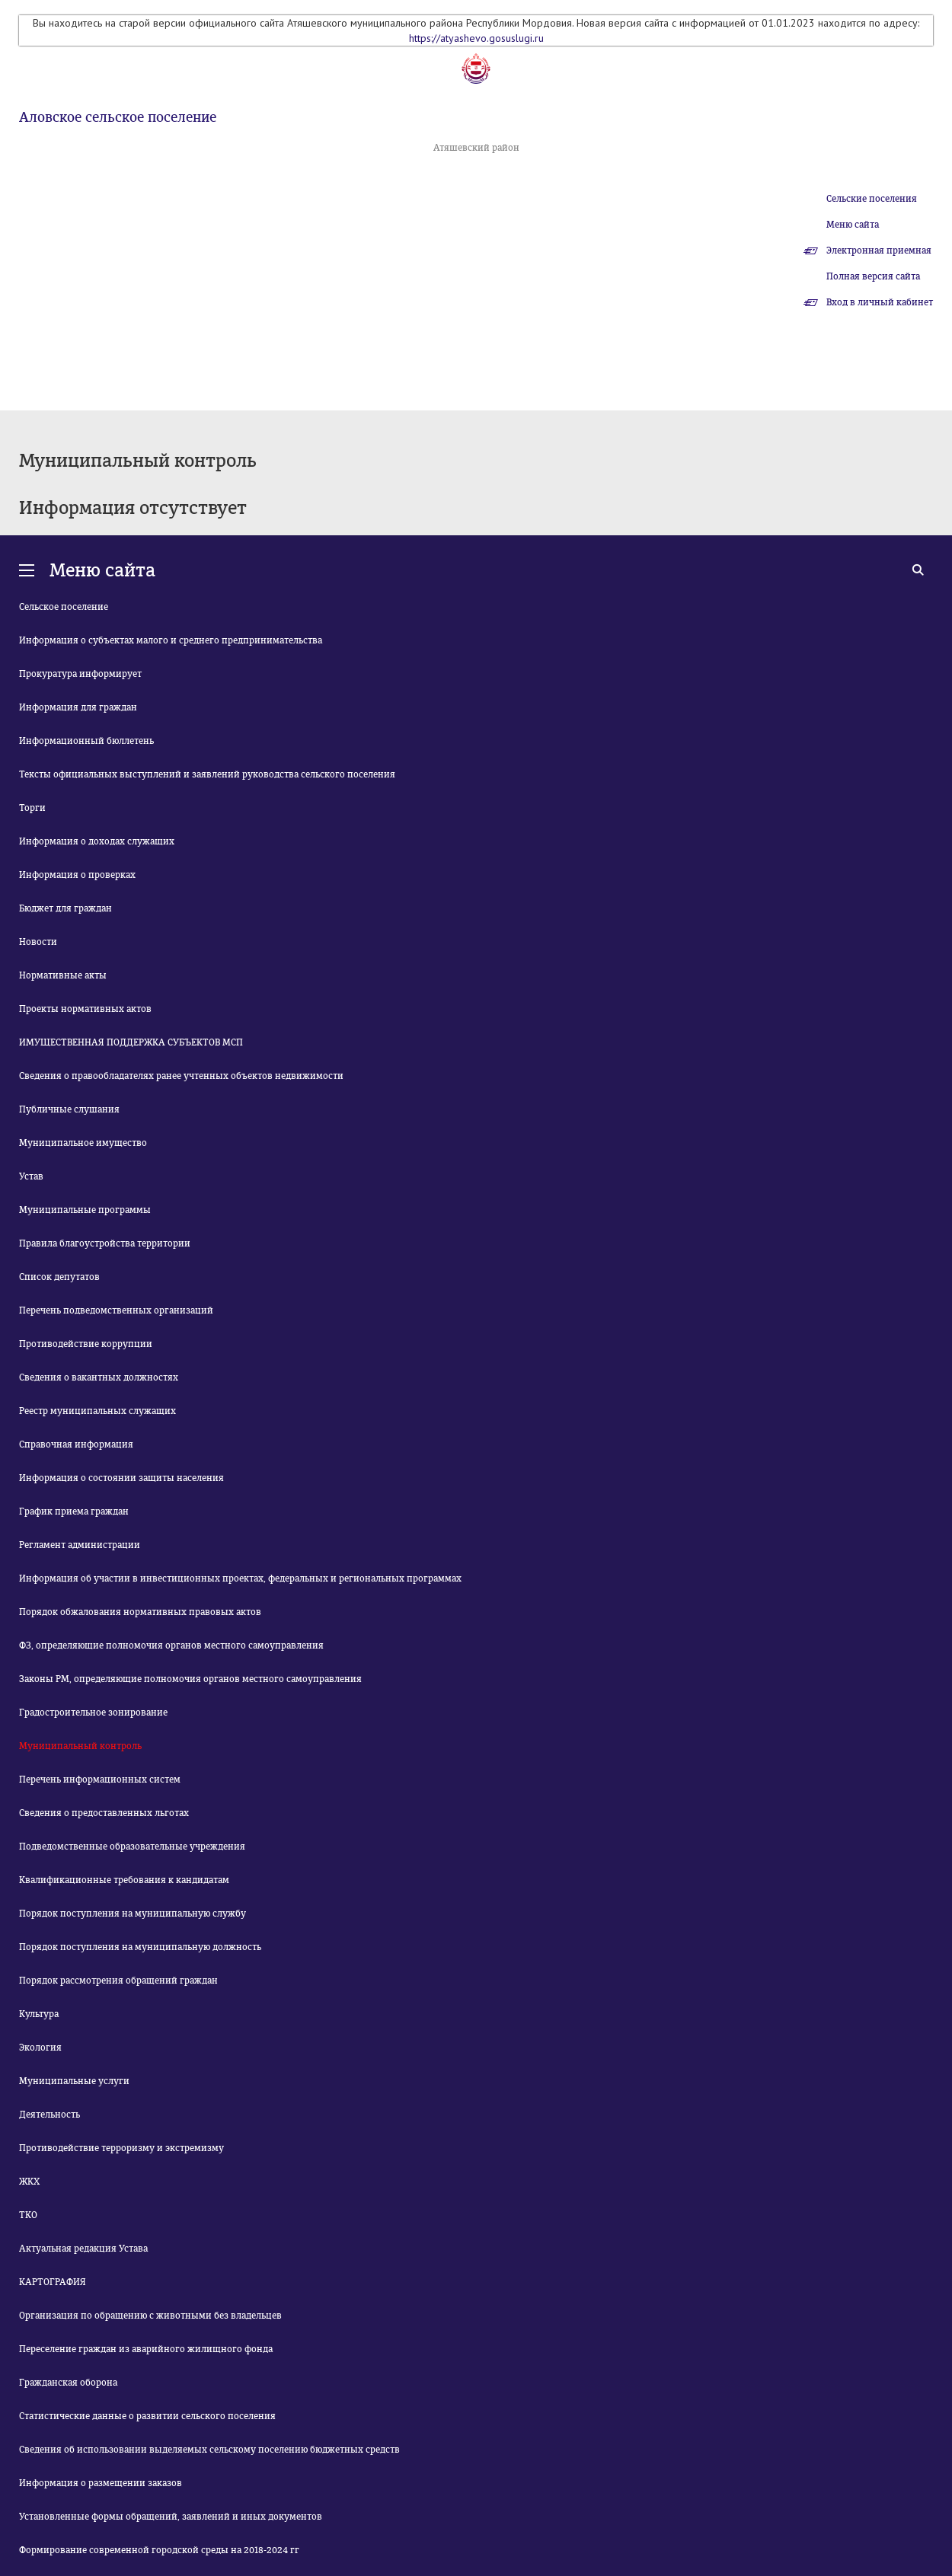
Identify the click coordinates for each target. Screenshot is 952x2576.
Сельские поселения (871, 198)
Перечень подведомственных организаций (116, 1310)
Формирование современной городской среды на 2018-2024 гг (159, 2550)
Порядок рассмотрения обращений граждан (118, 1980)
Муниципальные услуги (74, 2081)
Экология (40, 2047)
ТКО (28, 2215)
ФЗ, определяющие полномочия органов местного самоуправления (171, 1645)
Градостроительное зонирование (93, 1712)
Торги (32, 808)
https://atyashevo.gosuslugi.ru (476, 38)
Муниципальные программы (85, 1210)
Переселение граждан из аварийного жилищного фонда (146, 2349)
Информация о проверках (77, 875)
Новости (38, 942)
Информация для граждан (78, 707)
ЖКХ (29, 2181)
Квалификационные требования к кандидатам (124, 1880)
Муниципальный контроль (80, 1746)
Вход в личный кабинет (879, 302)
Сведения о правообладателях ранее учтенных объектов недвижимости (181, 1076)
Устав (31, 1176)
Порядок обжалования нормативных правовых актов (140, 1612)
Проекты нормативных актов (85, 1009)
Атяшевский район (476, 147)
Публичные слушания (69, 1109)
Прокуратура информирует (80, 674)
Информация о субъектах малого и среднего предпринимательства (170, 640)
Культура (39, 2014)
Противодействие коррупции (85, 1344)
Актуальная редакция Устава (83, 2248)
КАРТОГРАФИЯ (52, 2282)
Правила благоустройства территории (104, 1243)
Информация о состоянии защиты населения (121, 1478)
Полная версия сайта (873, 276)
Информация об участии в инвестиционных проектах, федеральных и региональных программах (240, 1578)
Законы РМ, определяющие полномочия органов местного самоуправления (190, 1679)
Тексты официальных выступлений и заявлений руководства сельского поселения (207, 774)
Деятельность (49, 2114)
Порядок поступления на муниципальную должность (140, 1947)
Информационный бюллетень (86, 741)
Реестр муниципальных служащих (97, 1411)
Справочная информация (76, 1444)
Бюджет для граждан (65, 908)
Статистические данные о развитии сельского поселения (147, 2416)
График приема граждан (74, 1511)
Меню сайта (852, 224)
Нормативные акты (63, 975)
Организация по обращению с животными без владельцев (150, 2315)
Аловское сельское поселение (117, 117)
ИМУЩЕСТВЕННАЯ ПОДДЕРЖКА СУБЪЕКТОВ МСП (131, 1042)
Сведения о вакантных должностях (98, 1377)
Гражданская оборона (68, 2382)
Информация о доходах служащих (96, 841)
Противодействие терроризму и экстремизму (121, 2148)
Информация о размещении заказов (100, 2483)
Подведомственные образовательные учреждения (132, 1846)
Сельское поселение (63, 607)
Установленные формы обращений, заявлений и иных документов (170, 2516)
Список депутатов (59, 1277)
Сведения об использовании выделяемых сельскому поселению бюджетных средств (209, 2449)
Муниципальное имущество (83, 1143)
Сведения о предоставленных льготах (104, 1813)
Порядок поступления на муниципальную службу (132, 1913)
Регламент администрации (79, 1545)
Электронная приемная (878, 250)
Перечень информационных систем (99, 1779)
